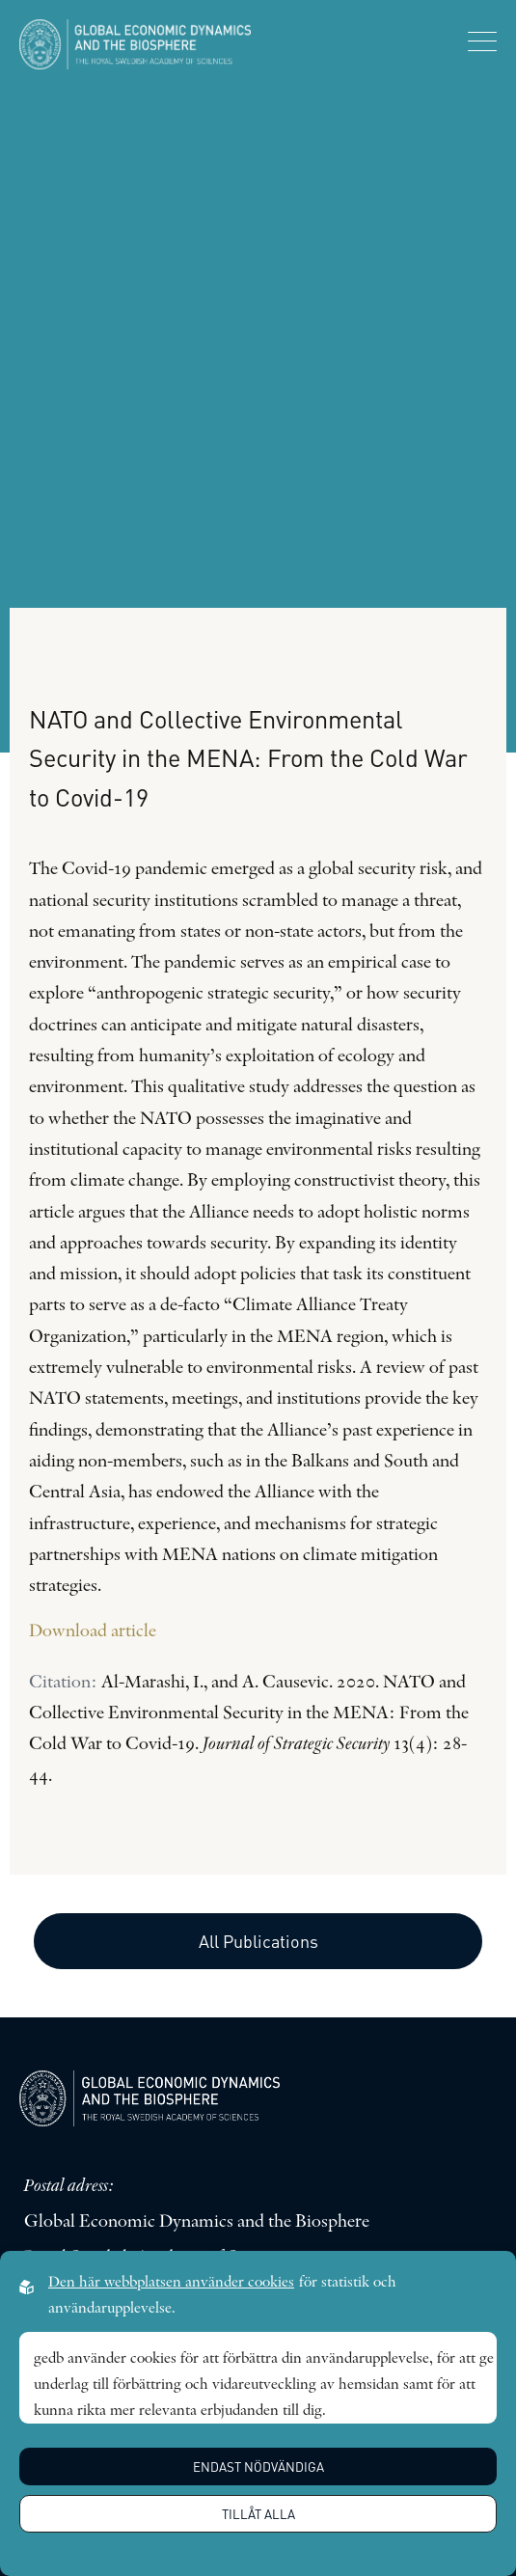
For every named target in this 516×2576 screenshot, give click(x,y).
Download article (92, 1632)
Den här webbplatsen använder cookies (171, 2282)
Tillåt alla (258, 2514)
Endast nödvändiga (258, 2466)
